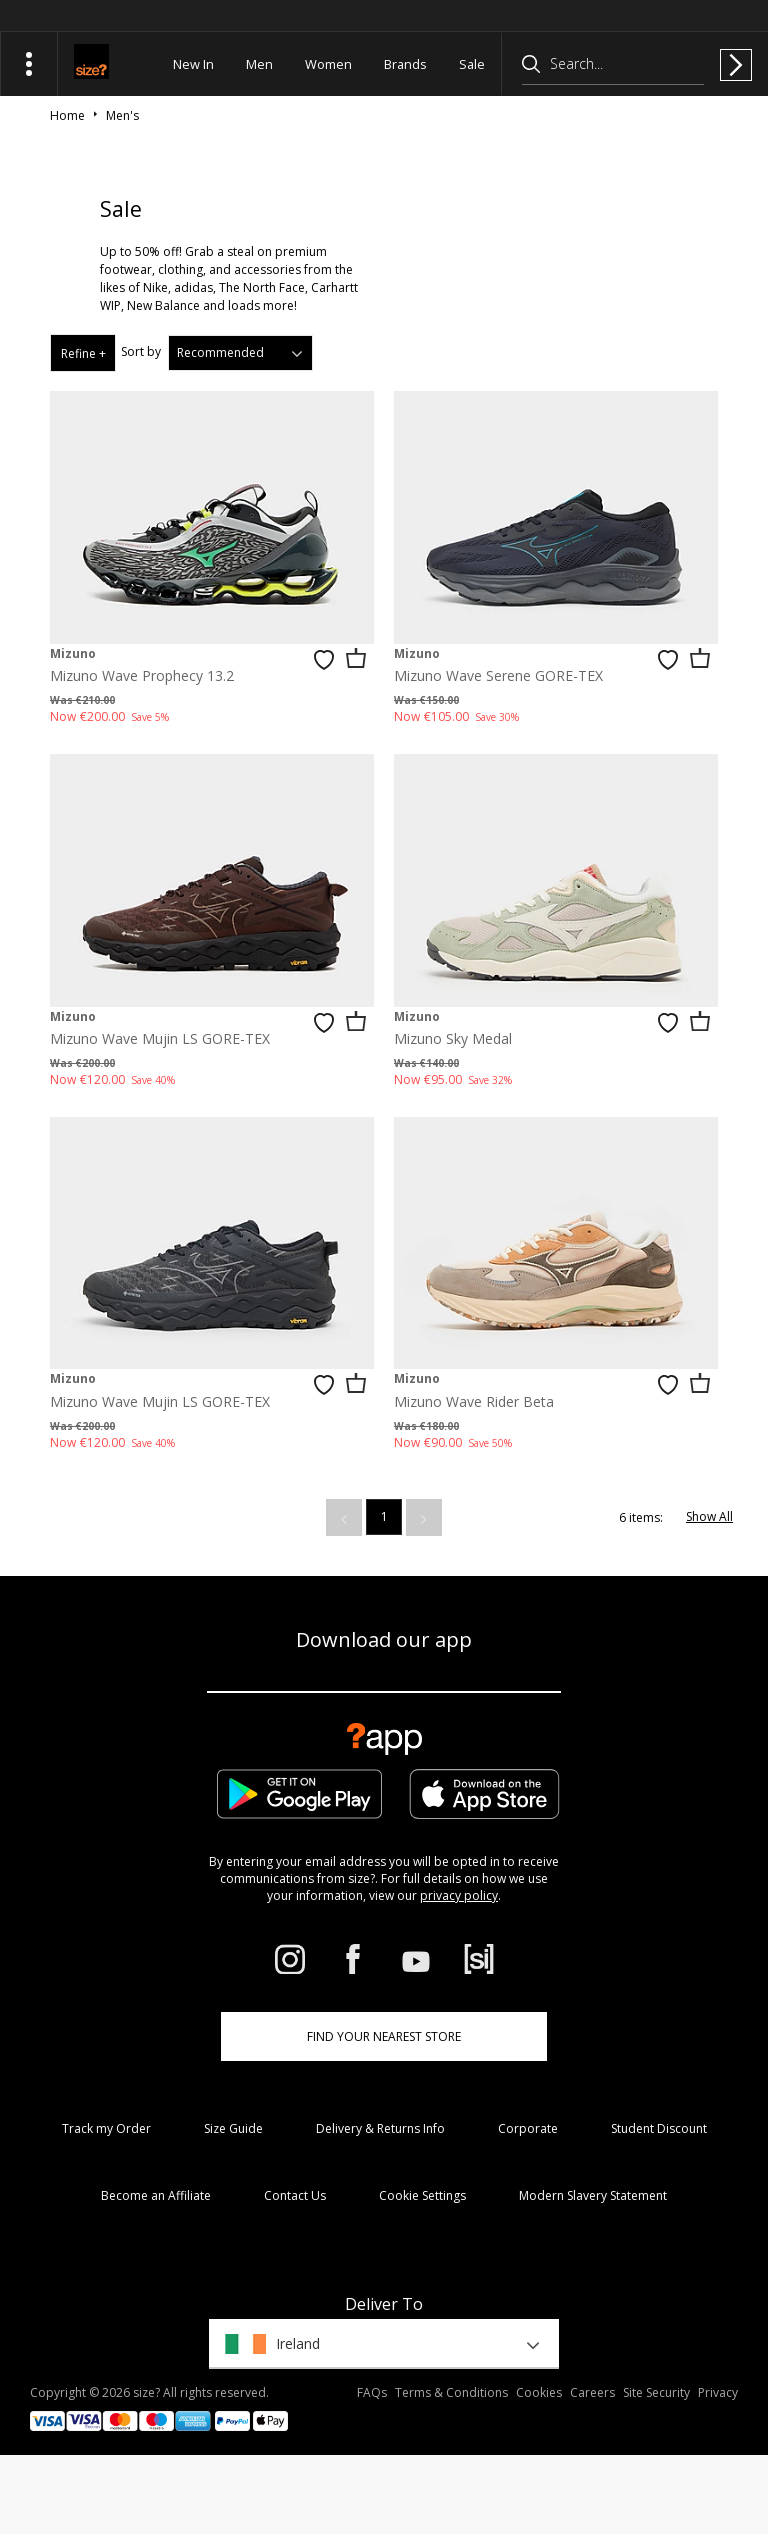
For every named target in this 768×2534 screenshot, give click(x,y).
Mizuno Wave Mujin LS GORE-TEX (160, 1038)
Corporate (528, 2128)
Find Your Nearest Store (384, 2036)
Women (328, 64)
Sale (472, 64)
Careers (592, 2392)
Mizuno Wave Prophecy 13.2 (142, 675)
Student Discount (659, 2128)
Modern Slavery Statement (593, 2195)
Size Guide (233, 2128)
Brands (405, 64)
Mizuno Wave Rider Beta (474, 1401)
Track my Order (106, 2128)
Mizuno (73, 653)
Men (259, 64)
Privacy (718, 2392)
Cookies (539, 2392)
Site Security (656, 2392)
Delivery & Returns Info (380, 2128)
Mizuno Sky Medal (453, 1038)
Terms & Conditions (451, 2392)
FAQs (372, 2392)
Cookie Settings (422, 2195)
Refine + (83, 353)
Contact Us (295, 2195)
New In (193, 64)
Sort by (141, 351)
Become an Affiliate (156, 2195)
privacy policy (459, 1895)
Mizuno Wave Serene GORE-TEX (498, 675)
